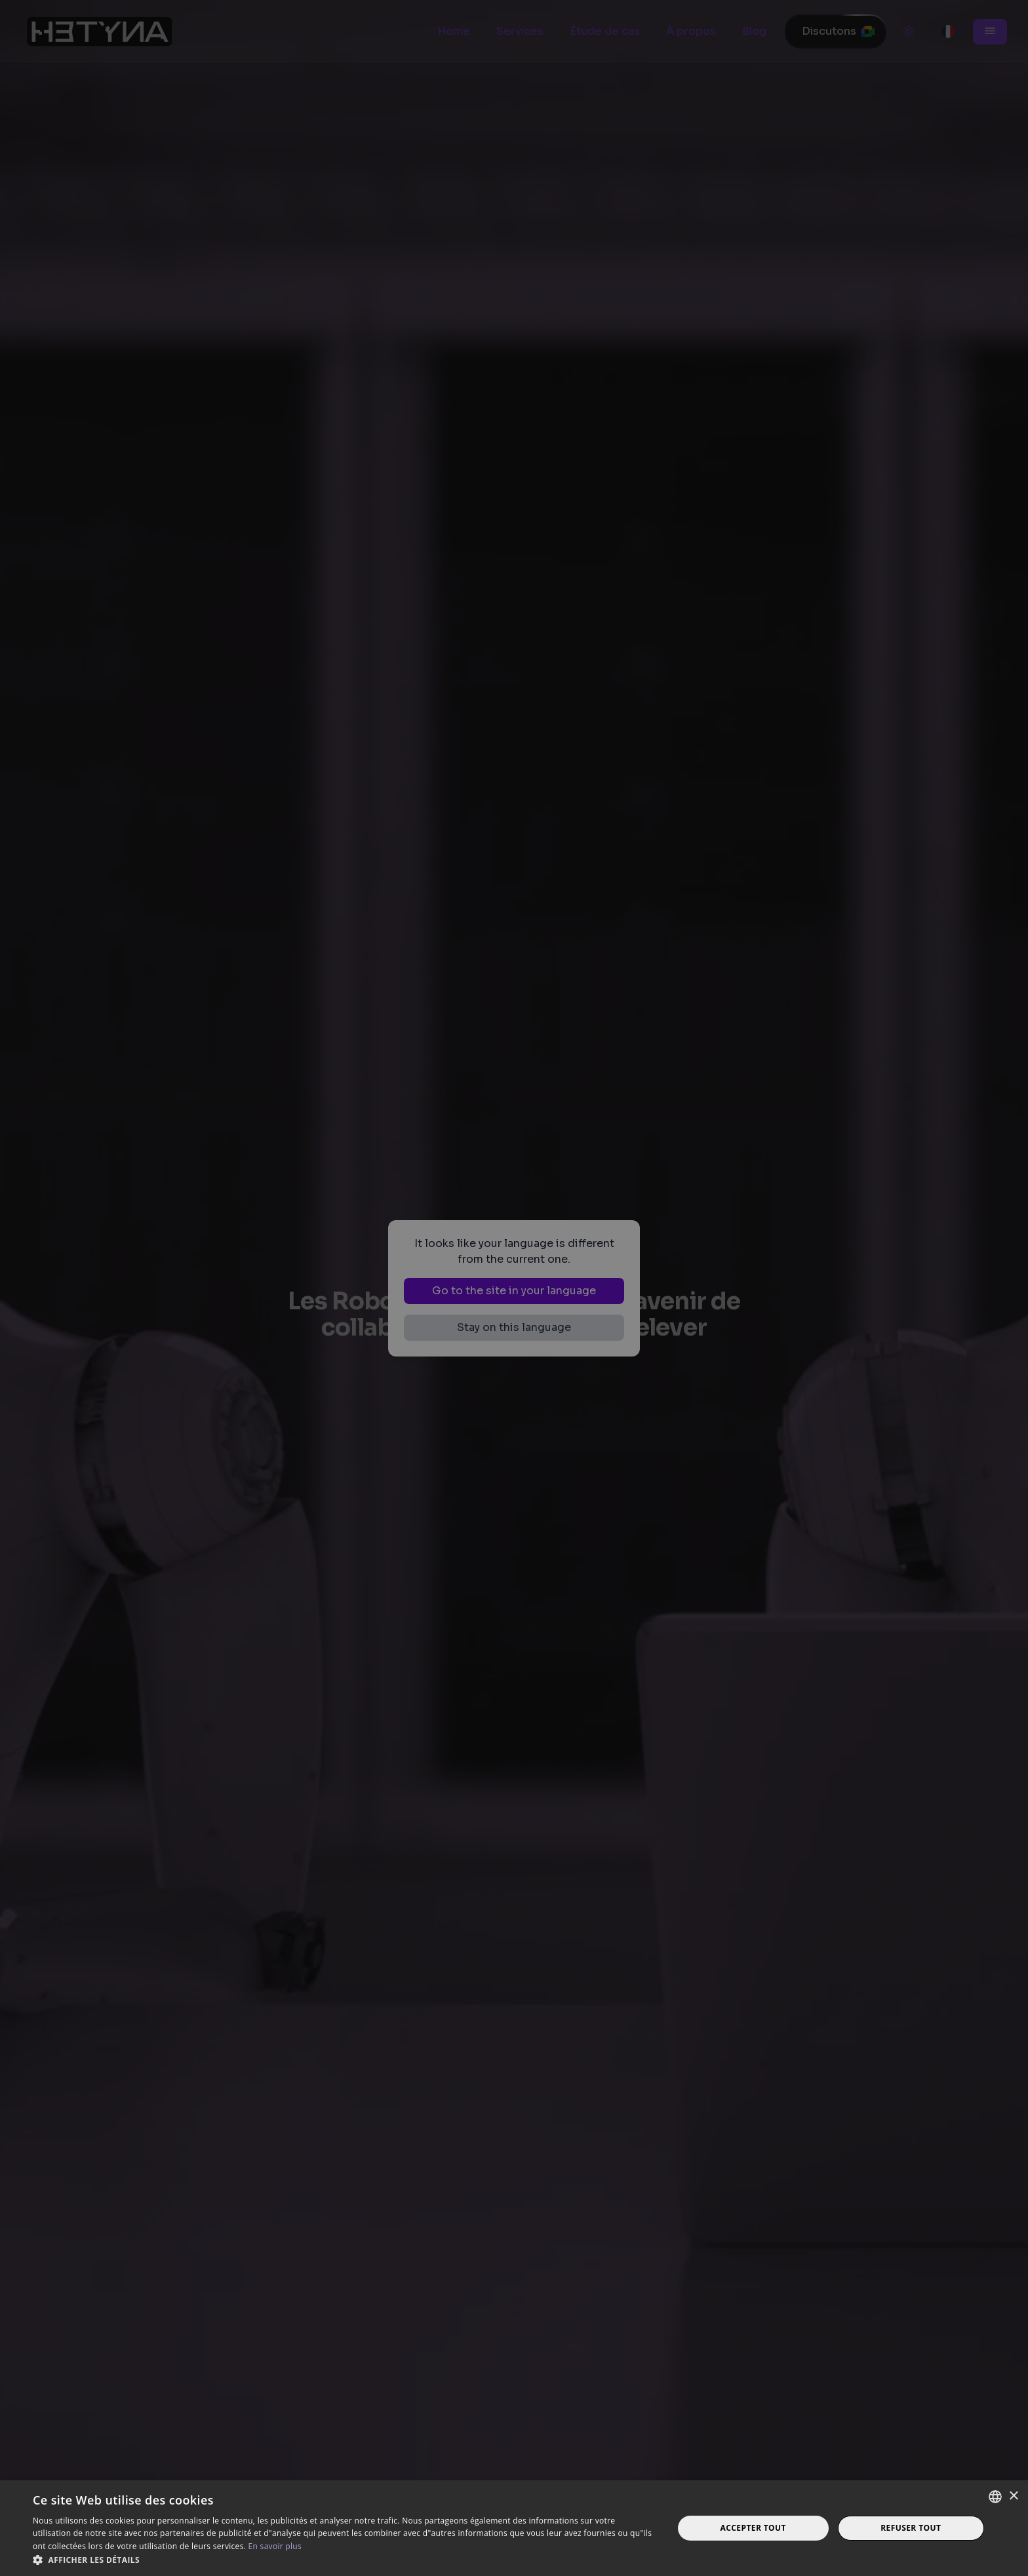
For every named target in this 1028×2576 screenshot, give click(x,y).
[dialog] (514, 1288)
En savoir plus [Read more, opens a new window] (275, 2546)
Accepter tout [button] (753, 2527)
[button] (343, 2559)
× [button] (1013, 2496)
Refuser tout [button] (910, 2527)
